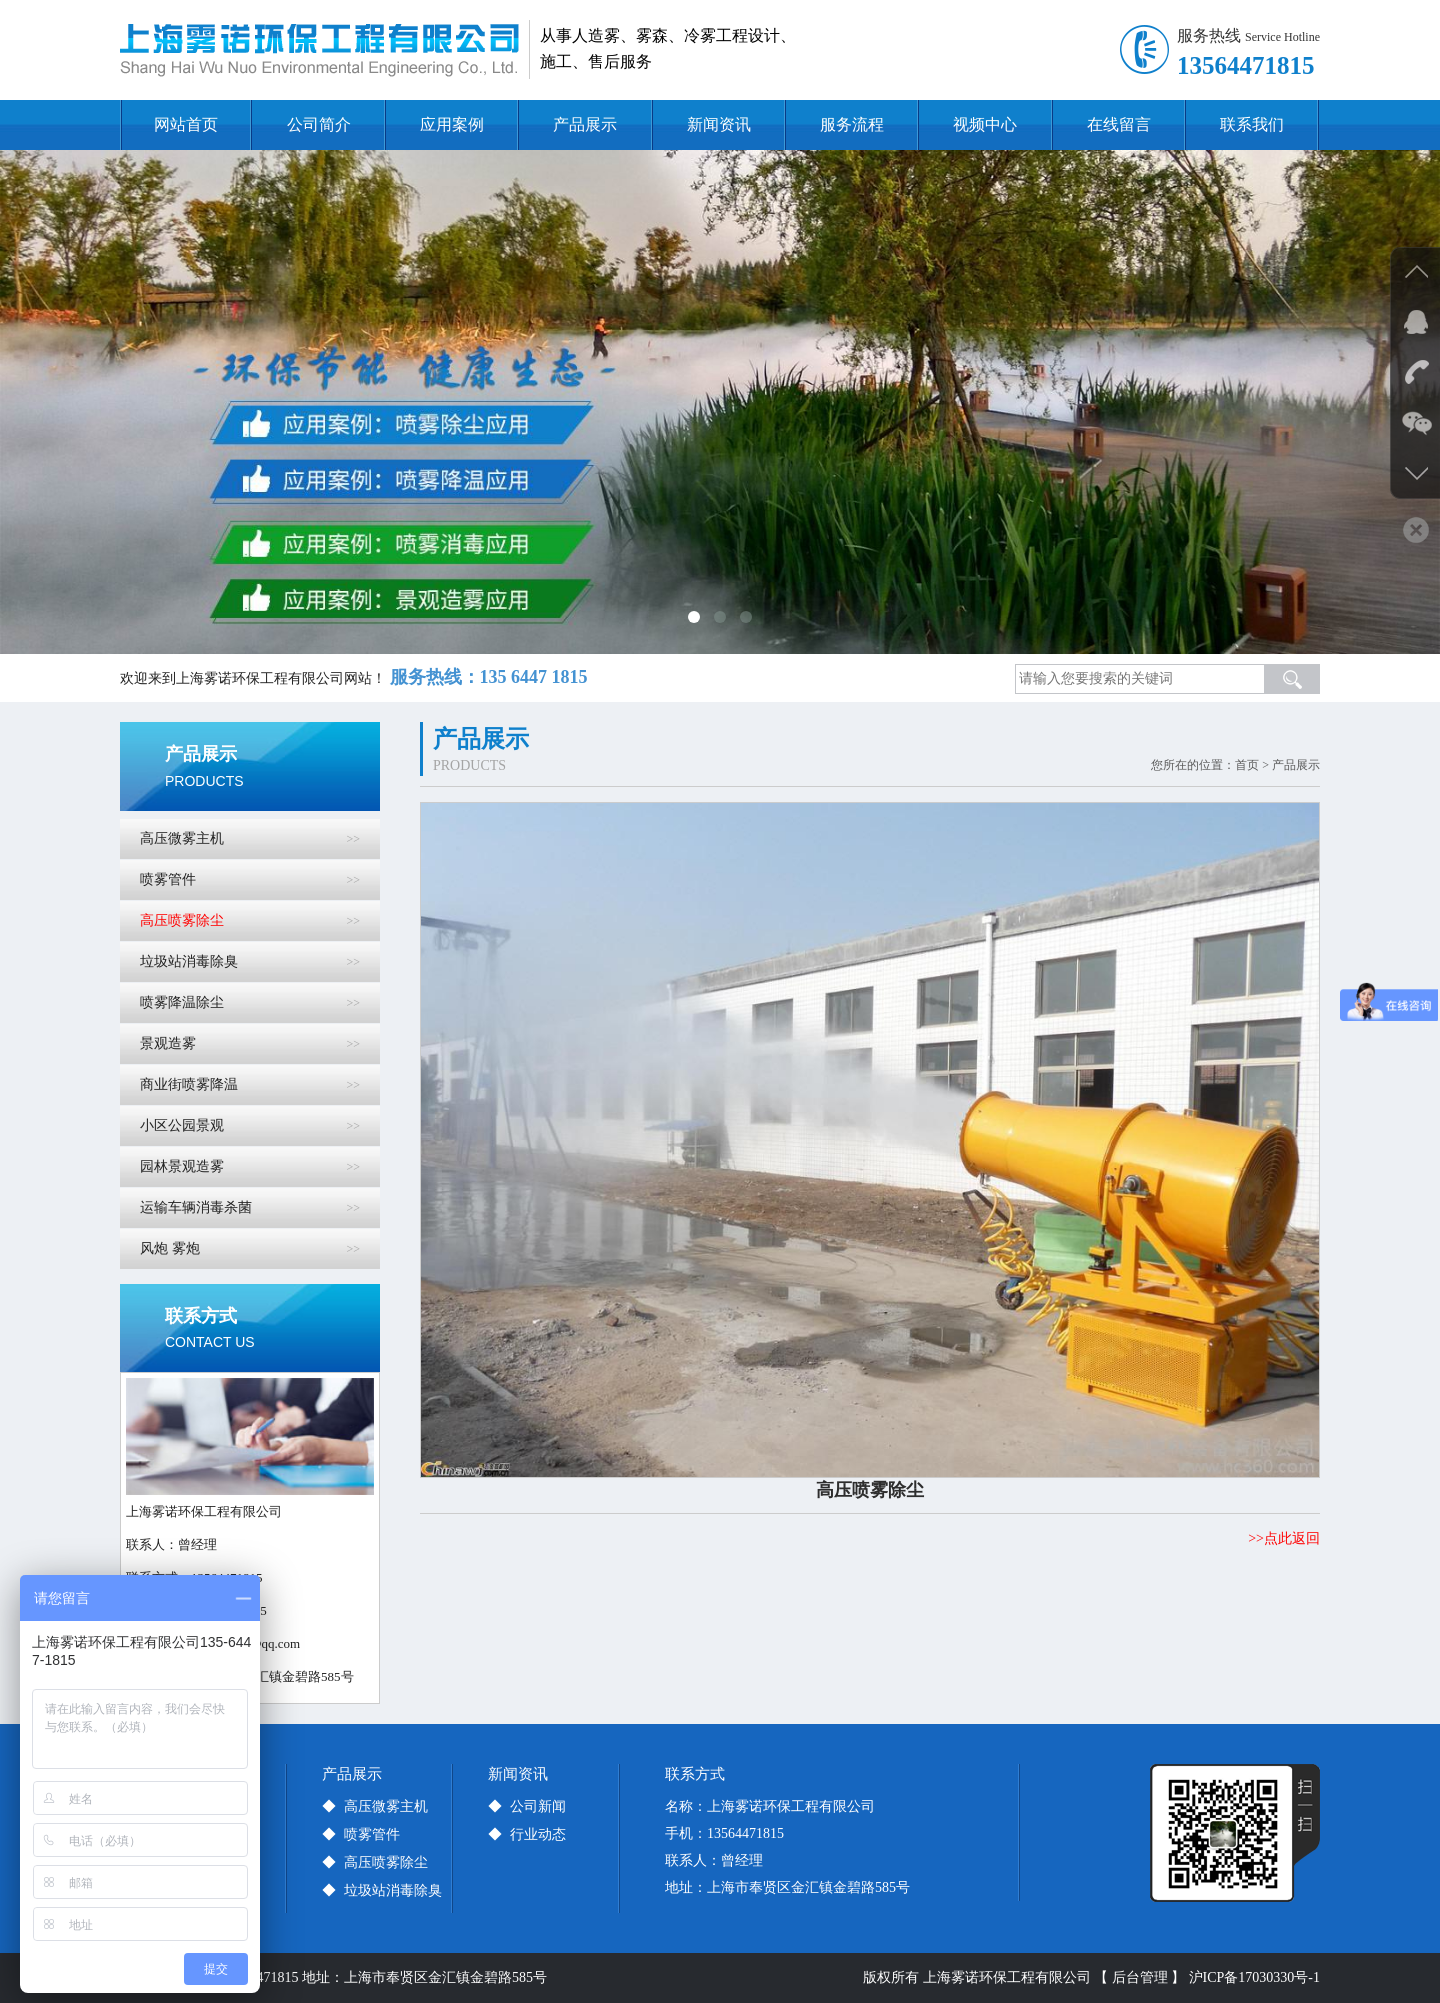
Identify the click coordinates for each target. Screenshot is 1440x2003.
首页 (1247, 765)
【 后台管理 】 (1139, 1977)
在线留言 (1119, 124)
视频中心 (985, 124)
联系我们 (1252, 124)
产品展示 (585, 124)
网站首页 (186, 124)
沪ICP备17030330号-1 (1254, 1977)
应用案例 (452, 124)
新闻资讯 (719, 124)
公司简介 (319, 124)
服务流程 (852, 124)
